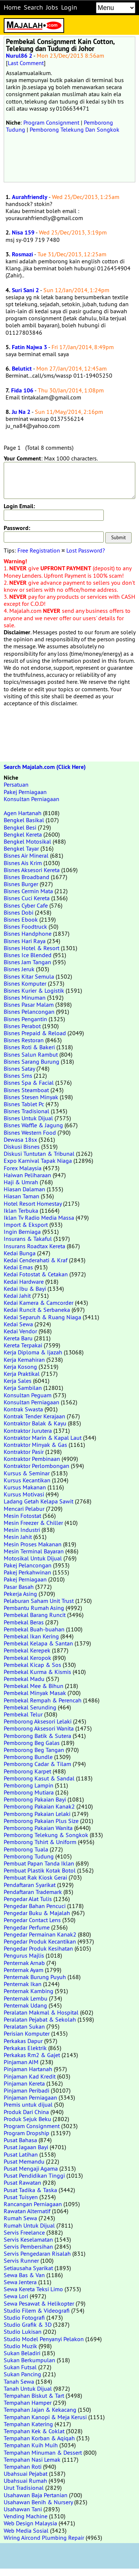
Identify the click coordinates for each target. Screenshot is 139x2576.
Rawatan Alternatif (27, 2211)
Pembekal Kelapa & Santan (38, 1643)
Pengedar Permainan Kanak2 (40, 1934)
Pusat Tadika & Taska (30, 2190)
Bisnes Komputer (25, 983)
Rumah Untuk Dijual (29, 2225)
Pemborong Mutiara (29, 1792)
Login (69, 7)
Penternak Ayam (23, 1970)
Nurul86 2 (19, 56)
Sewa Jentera (20, 2282)
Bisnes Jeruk (19, 969)
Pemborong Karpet (27, 1771)
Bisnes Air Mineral (26, 855)
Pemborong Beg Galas (32, 1742)
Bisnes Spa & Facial (29, 1082)
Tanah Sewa (19, 2381)
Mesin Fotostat (22, 1515)
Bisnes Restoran (24, 1040)
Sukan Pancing (22, 2374)
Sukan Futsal (20, 2367)
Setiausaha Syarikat (28, 2268)
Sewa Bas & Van (24, 2275)
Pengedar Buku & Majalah (37, 1913)
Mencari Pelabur (24, 1508)
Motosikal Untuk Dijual (33, 1558)
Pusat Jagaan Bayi (26, 2147)
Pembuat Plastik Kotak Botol (40, 1870)
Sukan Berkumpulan (29, 2360)
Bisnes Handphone (28, 933)
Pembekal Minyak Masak (35, 1692)
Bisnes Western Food (30, 1132)
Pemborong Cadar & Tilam (37, 1764)
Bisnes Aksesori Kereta (32, 870)
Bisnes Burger (21, 884)
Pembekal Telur (23, 1714)
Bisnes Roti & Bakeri (29, 1047)
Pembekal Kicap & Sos (32, 1664)
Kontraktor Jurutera (28, 1430)
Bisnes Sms (18, 1075)
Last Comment (26, 63)
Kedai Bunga (20, 1253)
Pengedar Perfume (27, 1927)
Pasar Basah (19, 1586)
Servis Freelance (24, 2232)
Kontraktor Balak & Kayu (35, 1423)
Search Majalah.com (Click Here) (45, 767)
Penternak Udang (25, 2005)
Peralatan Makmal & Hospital (41, 2012)
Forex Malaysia (23, 1168)
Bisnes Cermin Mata (28, 891)
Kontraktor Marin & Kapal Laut (43, 1437)
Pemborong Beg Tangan (34, 1749)
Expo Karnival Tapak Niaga (38, 1160)
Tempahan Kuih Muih (31, 2445)
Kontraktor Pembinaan (32, 1458)
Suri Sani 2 (25, 290)
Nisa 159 (23, 232)
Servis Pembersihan (28, 2246)
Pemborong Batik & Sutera (37, 1735)
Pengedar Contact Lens (32, 1920)
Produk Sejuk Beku (27, 2119)
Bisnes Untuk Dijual (28, 1118)
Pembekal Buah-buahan (34, 1629)
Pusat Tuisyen (21, 2197)
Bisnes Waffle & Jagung (33, 1125)
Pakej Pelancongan (28, 1565)
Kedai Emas (18, 1267)
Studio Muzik (20, 2346)
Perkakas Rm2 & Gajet (32, 2055)
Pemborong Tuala (26, 1849)
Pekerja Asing (20, 1593)
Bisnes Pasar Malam (29, 1004)
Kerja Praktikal (22, 1373)
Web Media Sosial (26, 2530)
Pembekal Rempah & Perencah (43, 1700)
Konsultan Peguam (28, 1395)
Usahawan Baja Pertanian (35, 2495)
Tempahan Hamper (28, 2402)
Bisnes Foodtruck (25, 926)
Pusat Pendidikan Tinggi (34, 2175)
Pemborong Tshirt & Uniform (40, 1842)
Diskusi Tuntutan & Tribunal (39, 1153)
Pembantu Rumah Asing (34, 1607)
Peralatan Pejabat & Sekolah (40, 2019)
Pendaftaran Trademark (33, 1891)
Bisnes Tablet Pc (24, 1104)
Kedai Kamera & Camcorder (38, 1302)
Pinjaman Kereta (24, 2083)
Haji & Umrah (21, 1182)
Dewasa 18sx (20, 1139)
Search (33, 7)
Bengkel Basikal (24, 820)
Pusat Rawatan (22, 2182)
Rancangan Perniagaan (33, 2204)
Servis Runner (21, 2260)
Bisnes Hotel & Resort (31, 948)
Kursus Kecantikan (27, 1480)
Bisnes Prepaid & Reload (35, 1033)
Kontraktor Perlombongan (36, 1465)
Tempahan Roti (23, 2466)
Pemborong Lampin (28, 1785)
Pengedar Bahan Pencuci (35, 1906)
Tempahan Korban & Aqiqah (39, 2438)
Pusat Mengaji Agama (31, 2168)
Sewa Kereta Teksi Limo (33, 2289)
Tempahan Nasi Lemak (32, 2459)
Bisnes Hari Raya (25, 941)
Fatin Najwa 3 (29, 347)
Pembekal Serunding (30, 1707)
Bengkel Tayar (21, 848)
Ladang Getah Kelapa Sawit (38, 1501)
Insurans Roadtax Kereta (34, 1246)
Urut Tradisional (24, 2487)
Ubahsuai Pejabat (25, 2473)
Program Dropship (26, 2133)
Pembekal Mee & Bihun (33, 1685)
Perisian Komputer (27, 2033)
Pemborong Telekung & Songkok (46, 1835)
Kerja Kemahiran (24, 1359)
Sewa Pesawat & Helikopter (39, 2303)
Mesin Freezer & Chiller (33, 1522)
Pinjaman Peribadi (26, 2090)
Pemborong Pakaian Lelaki (37, 1813)
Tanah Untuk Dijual (28, 2388)
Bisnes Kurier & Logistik (34, 990)
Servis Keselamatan (28, 2239)
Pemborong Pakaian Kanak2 (39, 1806)
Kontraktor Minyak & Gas (35, 1444)
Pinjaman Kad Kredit (30, 2076)
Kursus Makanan (25, 1487)
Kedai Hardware (24, 1281)
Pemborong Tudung (29, 1856)
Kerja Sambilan (23, 1387)
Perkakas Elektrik (25, 2048)
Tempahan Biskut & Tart (34, 2395)
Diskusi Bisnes (22, 1146)
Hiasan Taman (21, 1196)
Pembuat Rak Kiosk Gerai (35, 1877)
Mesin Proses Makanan (33, 1544)
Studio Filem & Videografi (37, 2310)
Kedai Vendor (20, 1331)
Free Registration (38, 550)
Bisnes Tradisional (26, 1111)
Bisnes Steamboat (26, 1090)
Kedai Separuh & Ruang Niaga (42, 1317)
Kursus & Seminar (27, 1473)
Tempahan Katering (28, 2424)
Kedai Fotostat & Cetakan (36, 1274)
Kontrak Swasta (23, 1409)
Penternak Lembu (25, 1998)
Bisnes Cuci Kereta (27, 898)
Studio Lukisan (23, 2331)
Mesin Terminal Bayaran (34, 1551)
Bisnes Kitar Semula (29, 976)
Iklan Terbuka (21, 1210)
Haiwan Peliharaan (27, 1175)
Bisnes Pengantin (25, 1019)
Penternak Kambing (28, 1991)
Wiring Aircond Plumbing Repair (44, 2537)
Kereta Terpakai (23, 1345)
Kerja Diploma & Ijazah (33, 1352)
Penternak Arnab (24, 1962)
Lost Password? (85, 550)
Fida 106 (22, 390)
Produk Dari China (26, 2112)
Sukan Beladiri (22, 2353)
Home (12, 7)
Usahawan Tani (23, 2509)
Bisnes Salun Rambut (31, 1054)
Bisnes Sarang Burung (31, 1061)
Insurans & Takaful (28, 1238)
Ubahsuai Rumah (25, 2480)
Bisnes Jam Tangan (27, 962)
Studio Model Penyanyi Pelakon (44, 2339)
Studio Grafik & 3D (28, 2324)
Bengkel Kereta (23, 834)
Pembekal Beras (24, 1622)
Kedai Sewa (18, 1324)
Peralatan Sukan (24, 2026)
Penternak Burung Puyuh (35, 1977)
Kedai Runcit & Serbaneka (37, 1309)
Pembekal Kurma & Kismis (37, 1671)
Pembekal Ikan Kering (31, 1636)
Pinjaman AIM (21, 2062)
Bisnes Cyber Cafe (26, 905)
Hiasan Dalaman (24, 1189)
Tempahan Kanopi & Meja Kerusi (45, 2417)
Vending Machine (25, 2516)
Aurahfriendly (29, 197)
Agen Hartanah (23, 813)
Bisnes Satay (19, 1068)
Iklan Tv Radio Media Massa (39, 1217)
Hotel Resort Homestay (33, 1203)
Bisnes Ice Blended (28, 955)
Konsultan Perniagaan (31, 799)
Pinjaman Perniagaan (30, 2097)
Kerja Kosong (20, 1366)
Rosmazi (22, 254)
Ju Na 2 (21, 412)
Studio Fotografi (24, 2317)
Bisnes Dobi (18, 912)
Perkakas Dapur (23, 2041)
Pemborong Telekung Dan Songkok (74, 129)
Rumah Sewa (20, 2218)
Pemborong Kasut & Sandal (39, 1778)
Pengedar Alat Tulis (28, 1899)
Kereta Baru (18, 1338)
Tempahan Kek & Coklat (34, 2431)
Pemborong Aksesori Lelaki (38, 1721)
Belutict (22, 368)
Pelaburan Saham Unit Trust (39, 1600)
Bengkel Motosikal (27, 841)
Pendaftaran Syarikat (30, 1884)
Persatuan (16, 784)
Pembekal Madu (24, 1678)
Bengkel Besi (20, 827)
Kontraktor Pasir (24, 1451)
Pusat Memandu (24, 2161)
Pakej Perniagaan (25, 792)
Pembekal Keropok (27, 1657)
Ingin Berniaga (22, 1231)
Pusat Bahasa (20, 2140)
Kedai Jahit (17, 1295)
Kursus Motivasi (24, 1494)
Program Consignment (51, 122)
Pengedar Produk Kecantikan (40, 1941)
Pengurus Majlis (24, 1955)
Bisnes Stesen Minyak (31, 1097)
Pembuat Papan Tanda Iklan (39, 1863)
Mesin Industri (22, 1529)
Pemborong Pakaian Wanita (38, 1827)
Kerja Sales (18, 1380)
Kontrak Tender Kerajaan (34, 1416)
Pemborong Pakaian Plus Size (41, 1820)
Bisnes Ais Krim (23, 863)
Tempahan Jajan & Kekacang (40, 2409)
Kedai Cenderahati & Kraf (35, 1260)
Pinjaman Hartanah (28, 2069)
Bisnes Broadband (26, 877)
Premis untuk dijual (28, 2104)
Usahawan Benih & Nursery (38, 2502)
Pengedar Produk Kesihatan (38, 1948)
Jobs (52, 7)
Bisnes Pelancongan (29, 1011)
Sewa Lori (16, 2296)
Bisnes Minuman (25, 997)
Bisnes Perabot (22, 1026)
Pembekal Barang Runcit (35, 1614)
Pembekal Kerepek (27, 1650)
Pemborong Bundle (28, 1756)
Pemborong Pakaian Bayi (35, 1799)
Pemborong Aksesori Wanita (39, 1728)
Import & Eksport (26, 1224)
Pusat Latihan (21, 2154)
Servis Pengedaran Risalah (37, 2253)
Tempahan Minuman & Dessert (43, 2452)
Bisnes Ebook (21, 919)
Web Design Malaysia (30, 2523)
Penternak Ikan (23, 1984)
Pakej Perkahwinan (27, 1572)
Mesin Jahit (18, 1536)
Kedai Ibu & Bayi (25, 1288)
